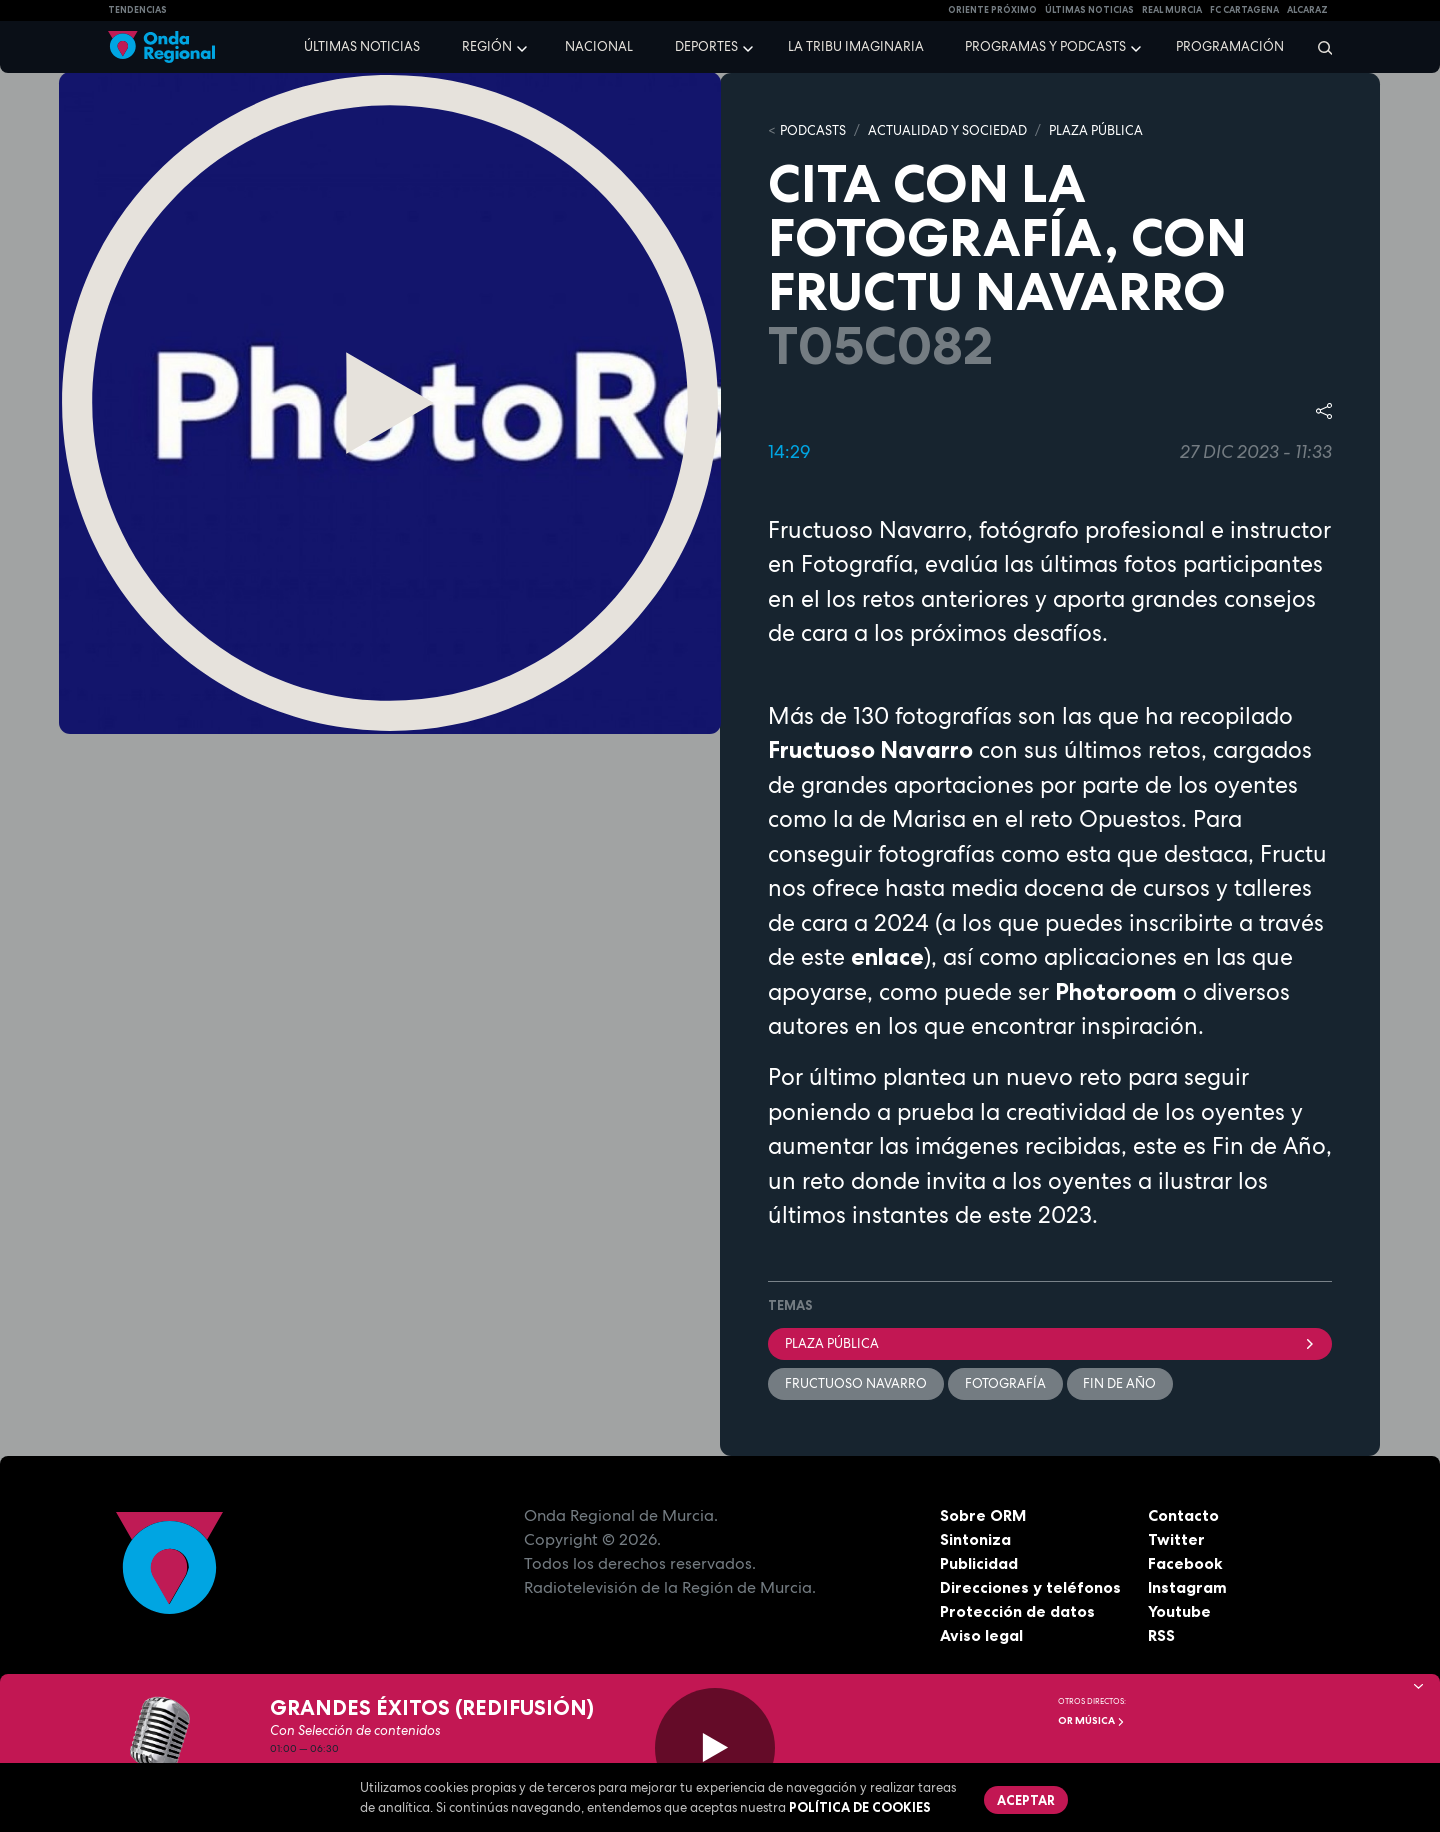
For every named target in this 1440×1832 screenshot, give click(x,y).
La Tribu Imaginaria (856, 46)
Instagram (1187, 1587)
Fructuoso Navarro (856, 1383)
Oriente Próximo (992, 10)
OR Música (1091, 1720)
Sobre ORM (984, 1515)
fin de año (1120, 1383)
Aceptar (1026, 1800)
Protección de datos (1018, 1611)
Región (487, 46)
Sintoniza (975, 1539)
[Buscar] (1318, 47)
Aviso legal (981, 1635)
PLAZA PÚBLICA (1096, 130)
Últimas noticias (362, 46)
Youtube (1179, 1611)
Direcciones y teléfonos (1031, 1587)
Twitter (1176, 1539)
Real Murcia (1172, 10)
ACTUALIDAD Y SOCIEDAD (947, 130)
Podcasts (813, 130)
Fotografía (1005, 1383)
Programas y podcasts (1045, 46)
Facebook (1185, 1563)
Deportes (706, 46)
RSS (1162, 1635)
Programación (1230, 46)
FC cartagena (1244, 10)
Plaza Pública (1050, 1343)
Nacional (599, 46)
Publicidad (979, 1563)
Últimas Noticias (1089, 10)
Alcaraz (1307, 10)
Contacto (1183, 1515)
